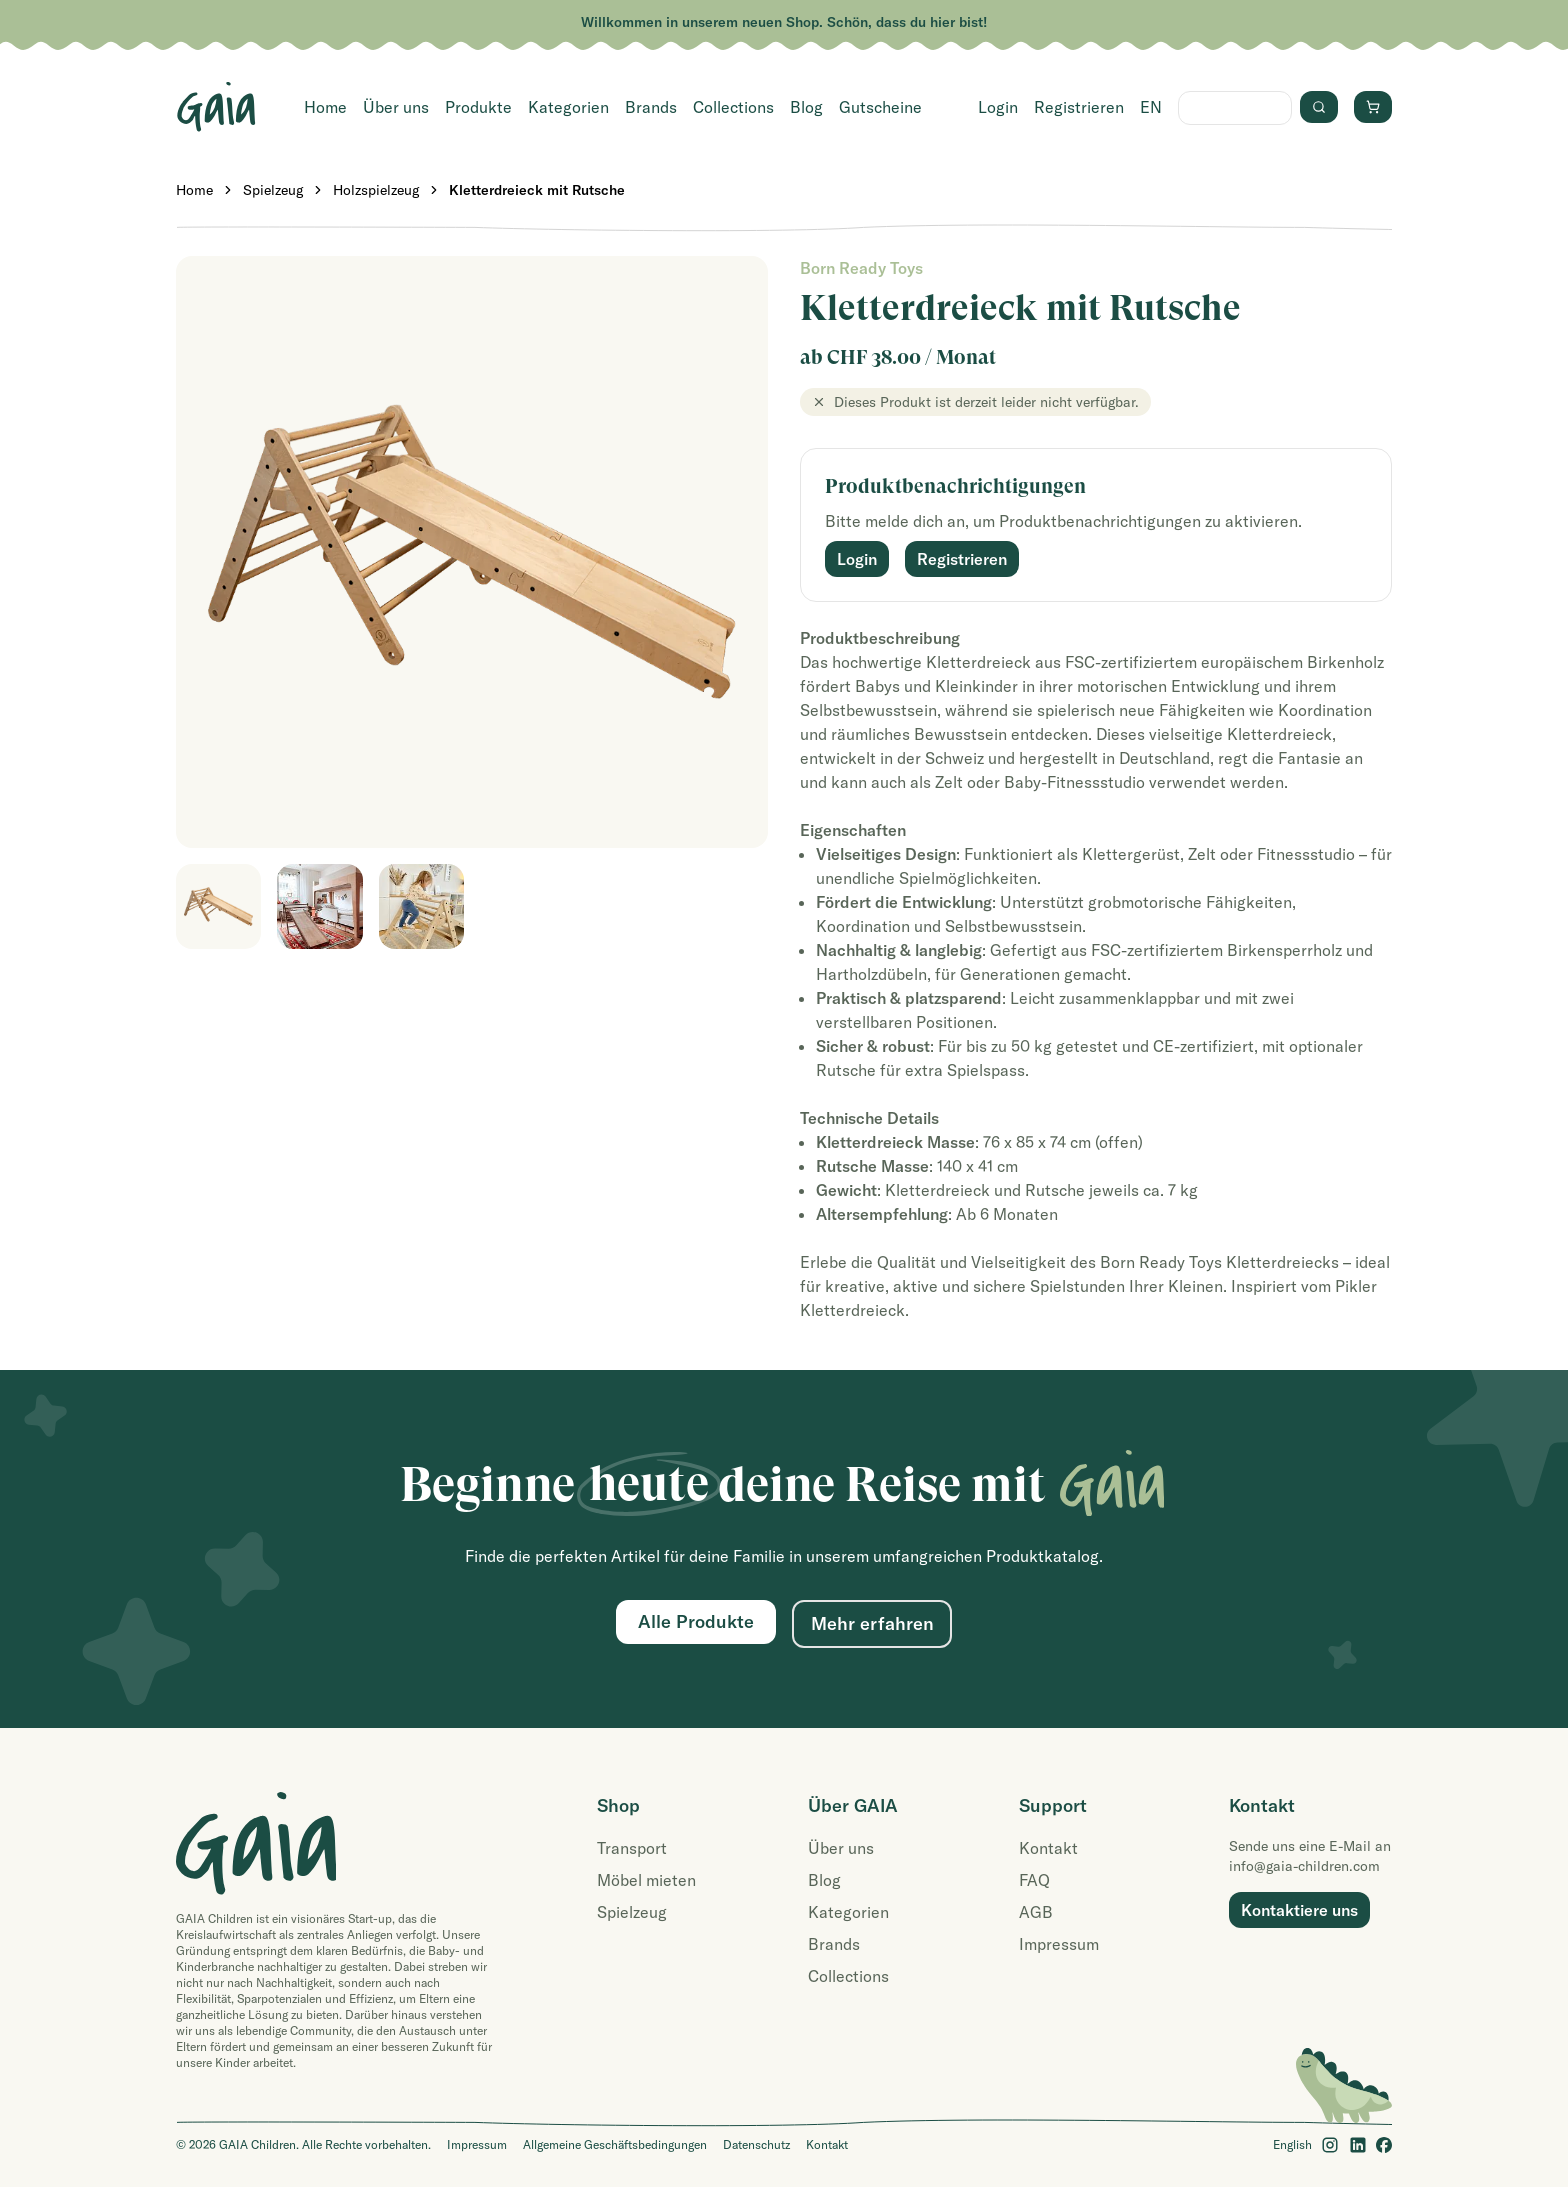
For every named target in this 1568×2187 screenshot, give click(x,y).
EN (1151, 107)
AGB (1036, 1912)
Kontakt (1048, 1848)
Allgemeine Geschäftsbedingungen (615, 2144)
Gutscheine (880, 107)
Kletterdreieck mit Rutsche (537, 190)
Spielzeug (273, 190)
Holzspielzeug (376, 190)
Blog (806, 107)
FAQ (1034, 1880)
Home (325, 107)
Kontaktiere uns (1299, 1910)
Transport (632, 1848)
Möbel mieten (646, 1880)
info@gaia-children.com (1304, 1866)
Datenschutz (756, 2144)
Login (998, 107)
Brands (651, 107)
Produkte (478, 107)
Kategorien (568, 107)
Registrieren (1079, 107)
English (1292, 2144)
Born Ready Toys (861, 268)
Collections (733, 107)
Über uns (396, 107)
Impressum (1059, 1944)
